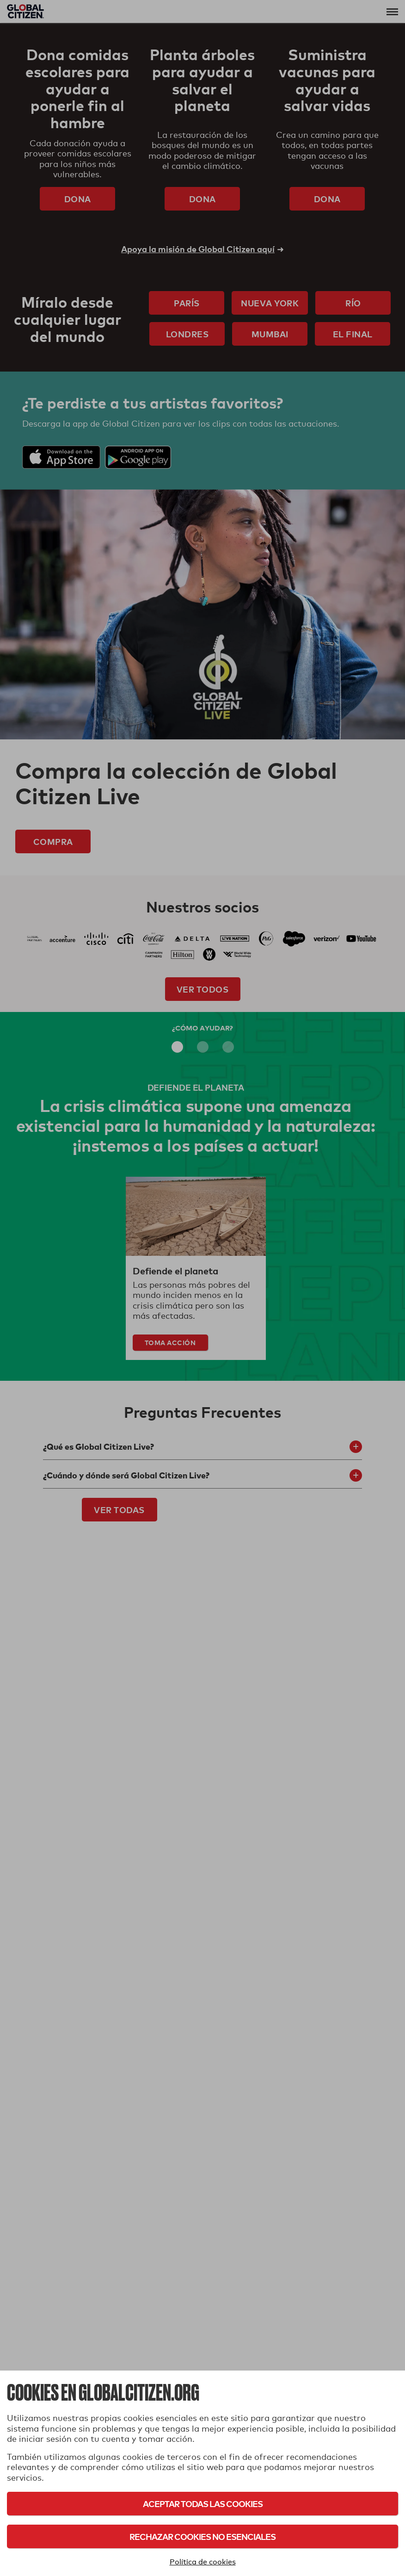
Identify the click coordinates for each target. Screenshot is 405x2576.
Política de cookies (203, 2561)
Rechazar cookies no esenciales (202, 2536)
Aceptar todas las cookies (203, 2503)
